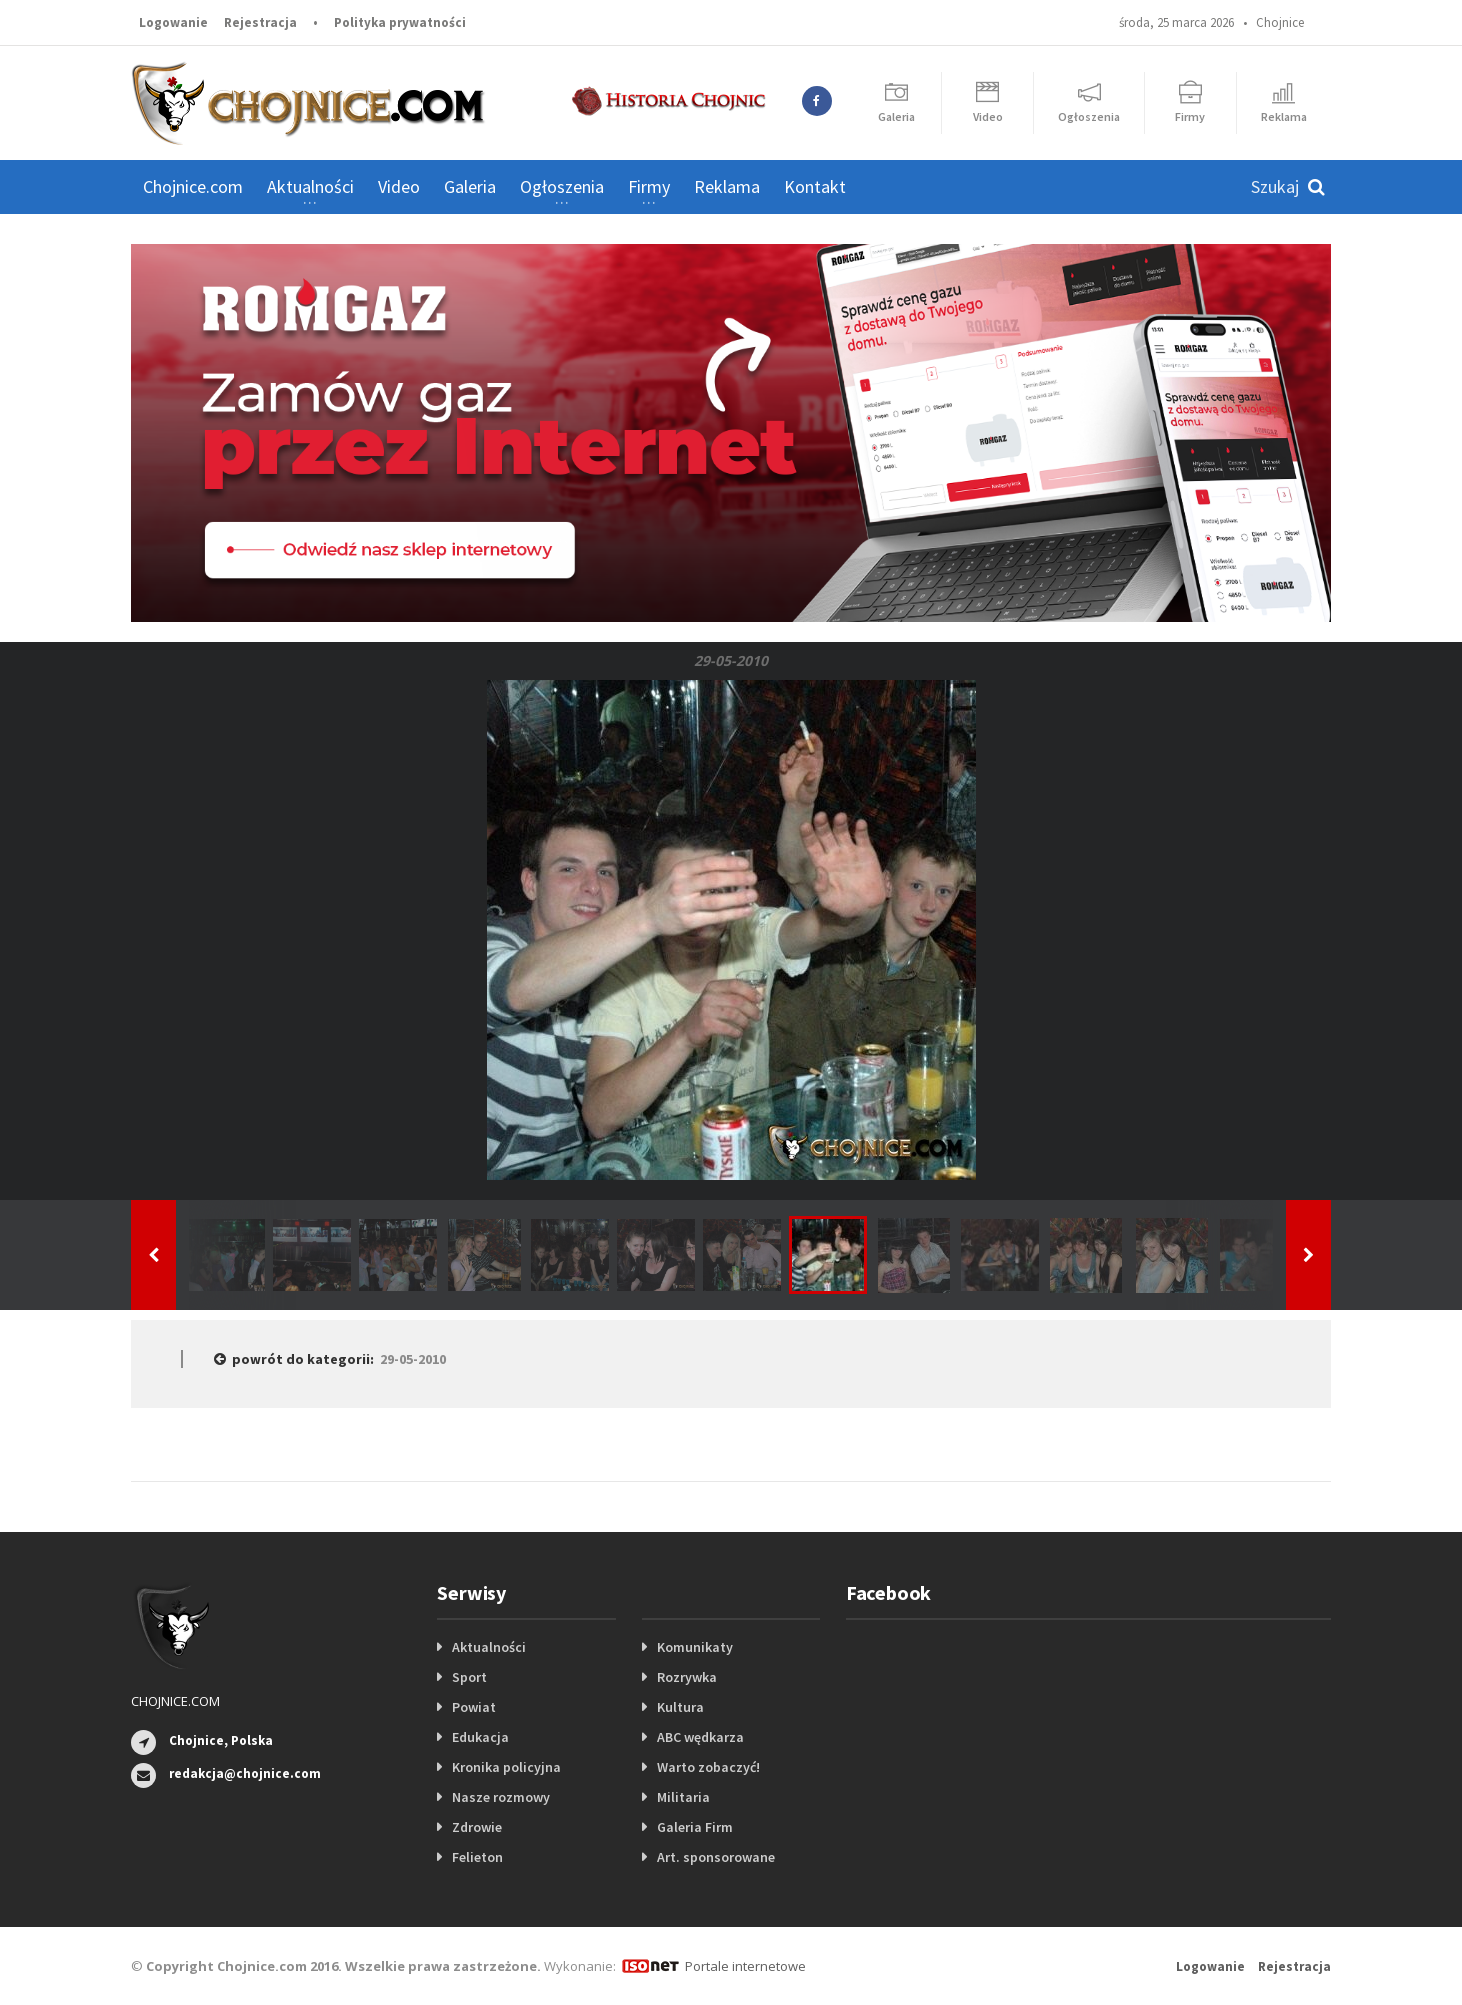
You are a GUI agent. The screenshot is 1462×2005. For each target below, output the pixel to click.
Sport (469, 1677)
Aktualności (489, 1647)
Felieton (477, 1857)
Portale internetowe (745, 1966)
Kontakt (815, 186)
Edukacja (480, 1737)
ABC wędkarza (700, 1737)
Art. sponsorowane (716, 1857)
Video (399, 186)
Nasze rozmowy (501, 1797)
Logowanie (173, 22)
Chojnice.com (193, 186)
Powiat (474, 1707)
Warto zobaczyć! (708, 1767)
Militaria (683, 1797)
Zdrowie (477, 1827)
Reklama (727, 186)
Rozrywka (687, 1677)
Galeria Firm (695, 1827)
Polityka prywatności (400, 22)
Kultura (680, 1707)
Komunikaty (695, 1647)
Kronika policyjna (506, 1767)
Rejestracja (260, 22)
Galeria (470, 186)
